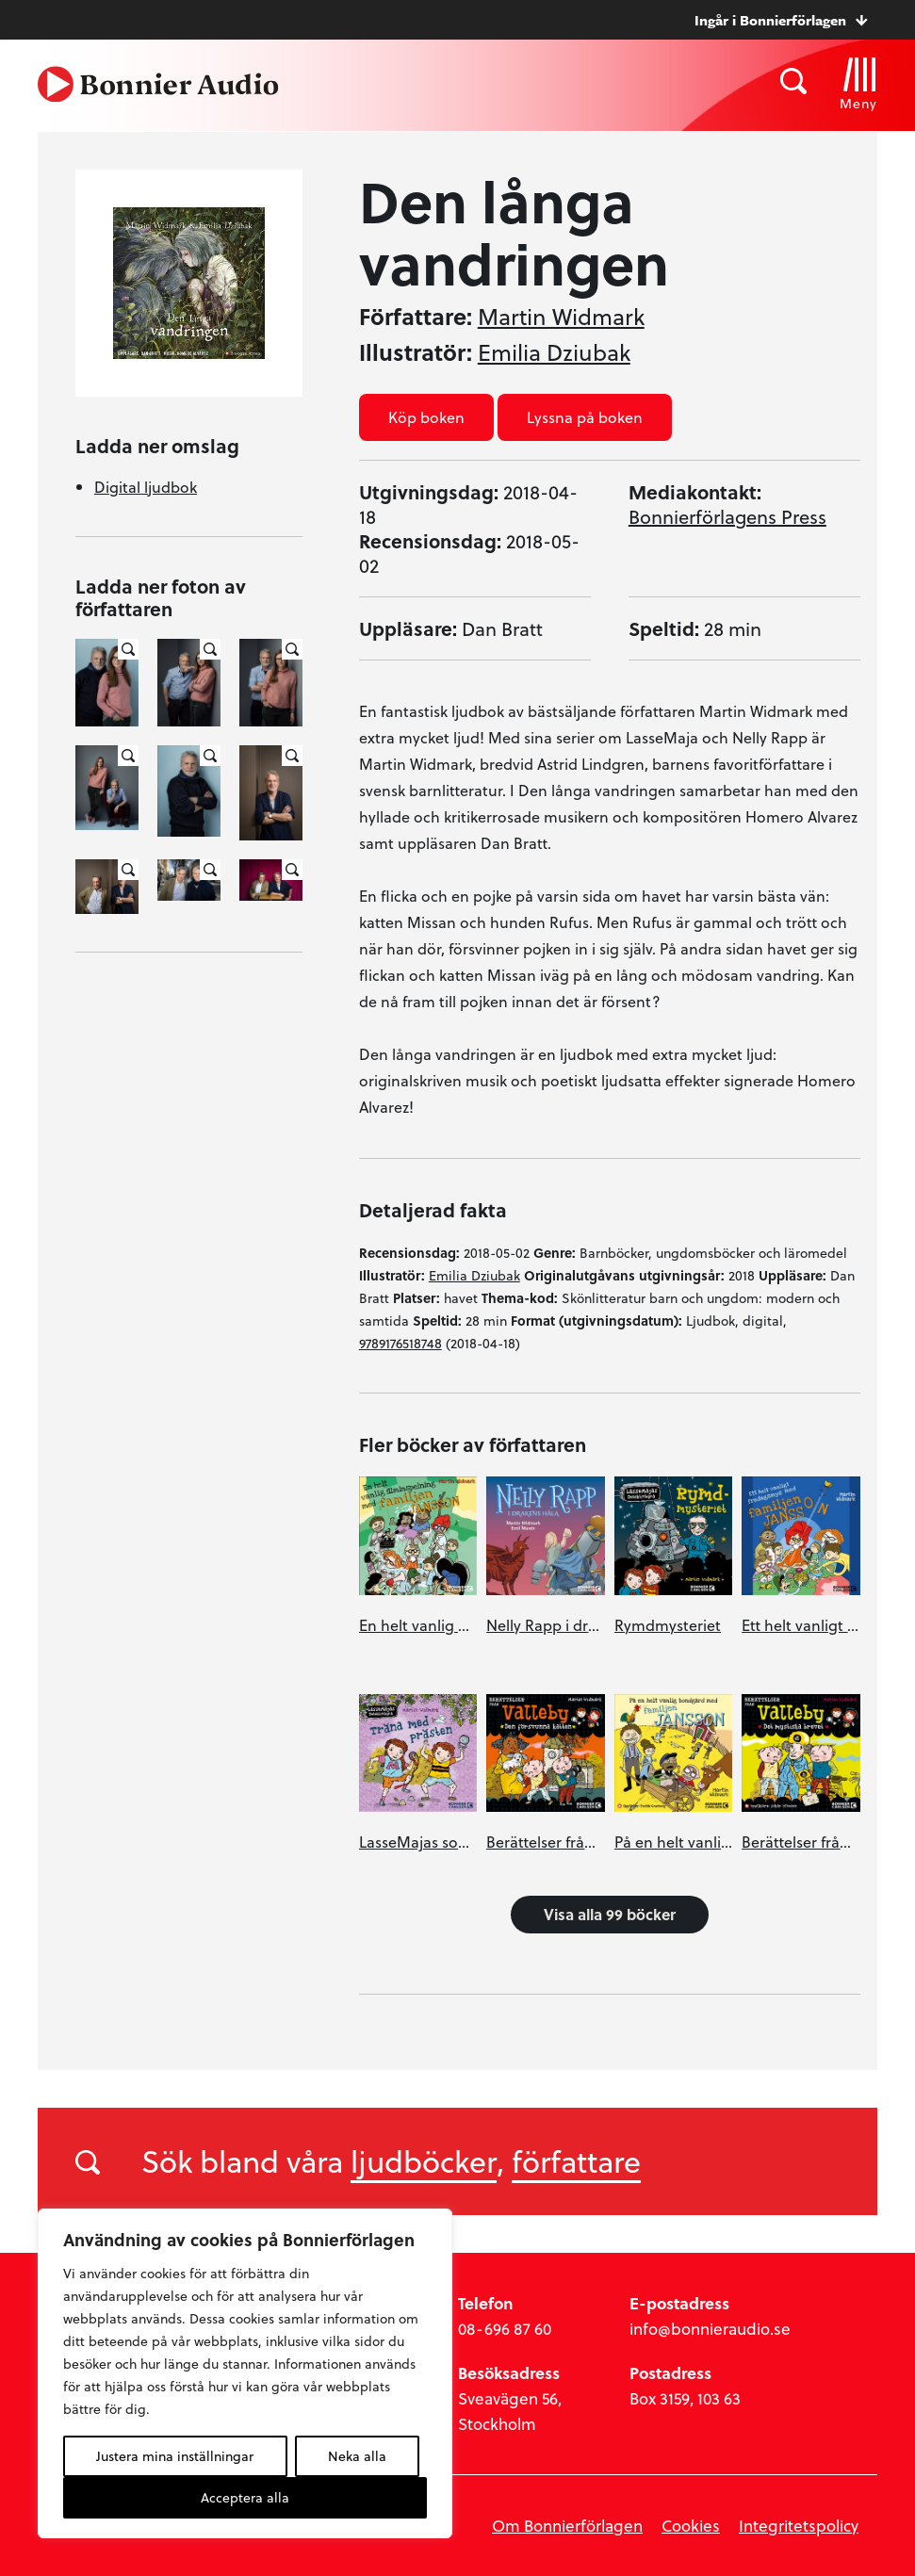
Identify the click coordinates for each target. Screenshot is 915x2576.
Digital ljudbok (145, 486)
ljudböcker (424, 2160)
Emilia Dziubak (554, 352)
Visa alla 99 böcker (610, 1914)
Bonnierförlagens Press (727, 516)
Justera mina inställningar (174, 2456)
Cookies (691, 2525)
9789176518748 (400, 1343)
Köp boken (426, 417)
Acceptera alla (245, 2497)
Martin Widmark (561, 316)
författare (576, 2160)
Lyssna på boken (585, 417)
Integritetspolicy (798, 2525)
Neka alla (357, 2456)
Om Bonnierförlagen (567, 2525)
